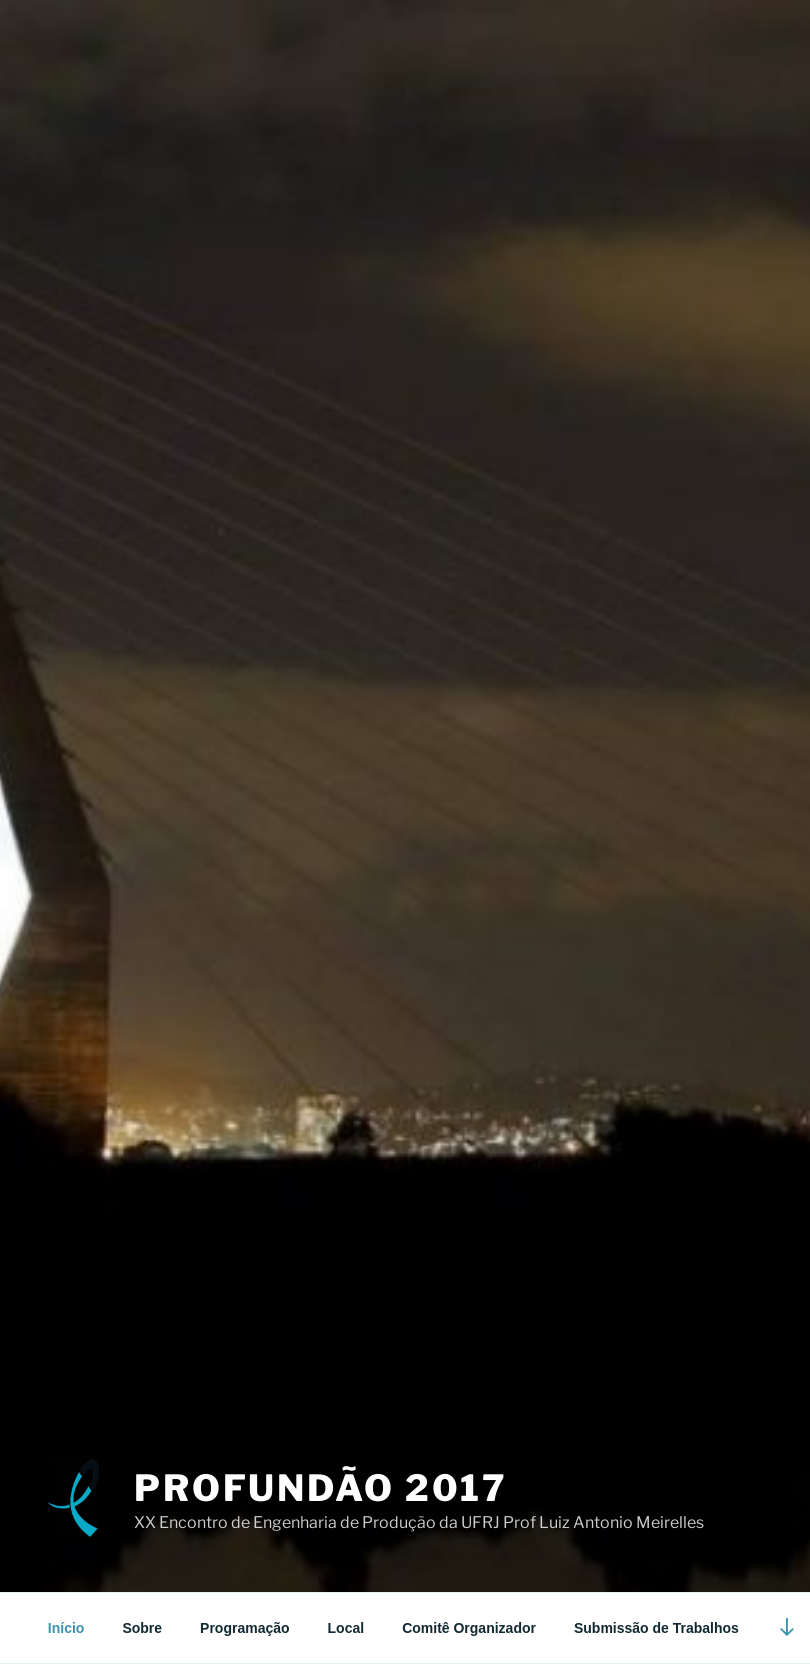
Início (66, 1628)
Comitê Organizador (469, 1628)
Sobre (142, 1628)
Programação (244, 1628)
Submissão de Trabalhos (656, 1628)
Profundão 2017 (321, 1488)
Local (346, 1628)
